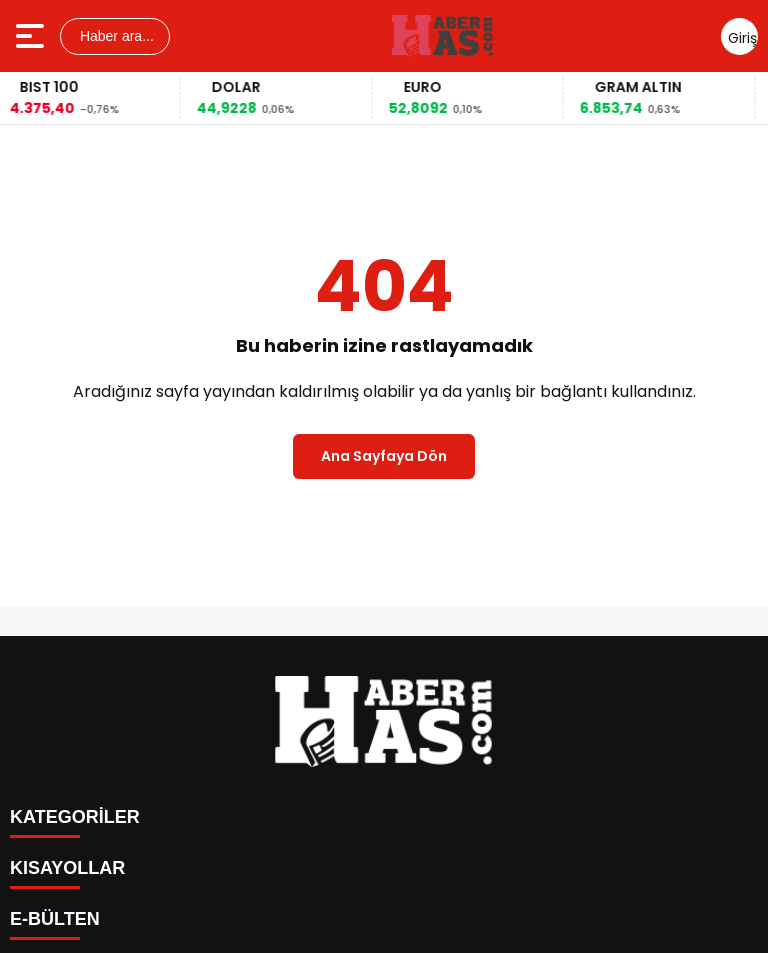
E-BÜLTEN (55, 919)
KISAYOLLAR (67, 868)
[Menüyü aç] (32, 36)
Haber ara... (115, 36)
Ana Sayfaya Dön (384, 456)
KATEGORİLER (75, 817)
